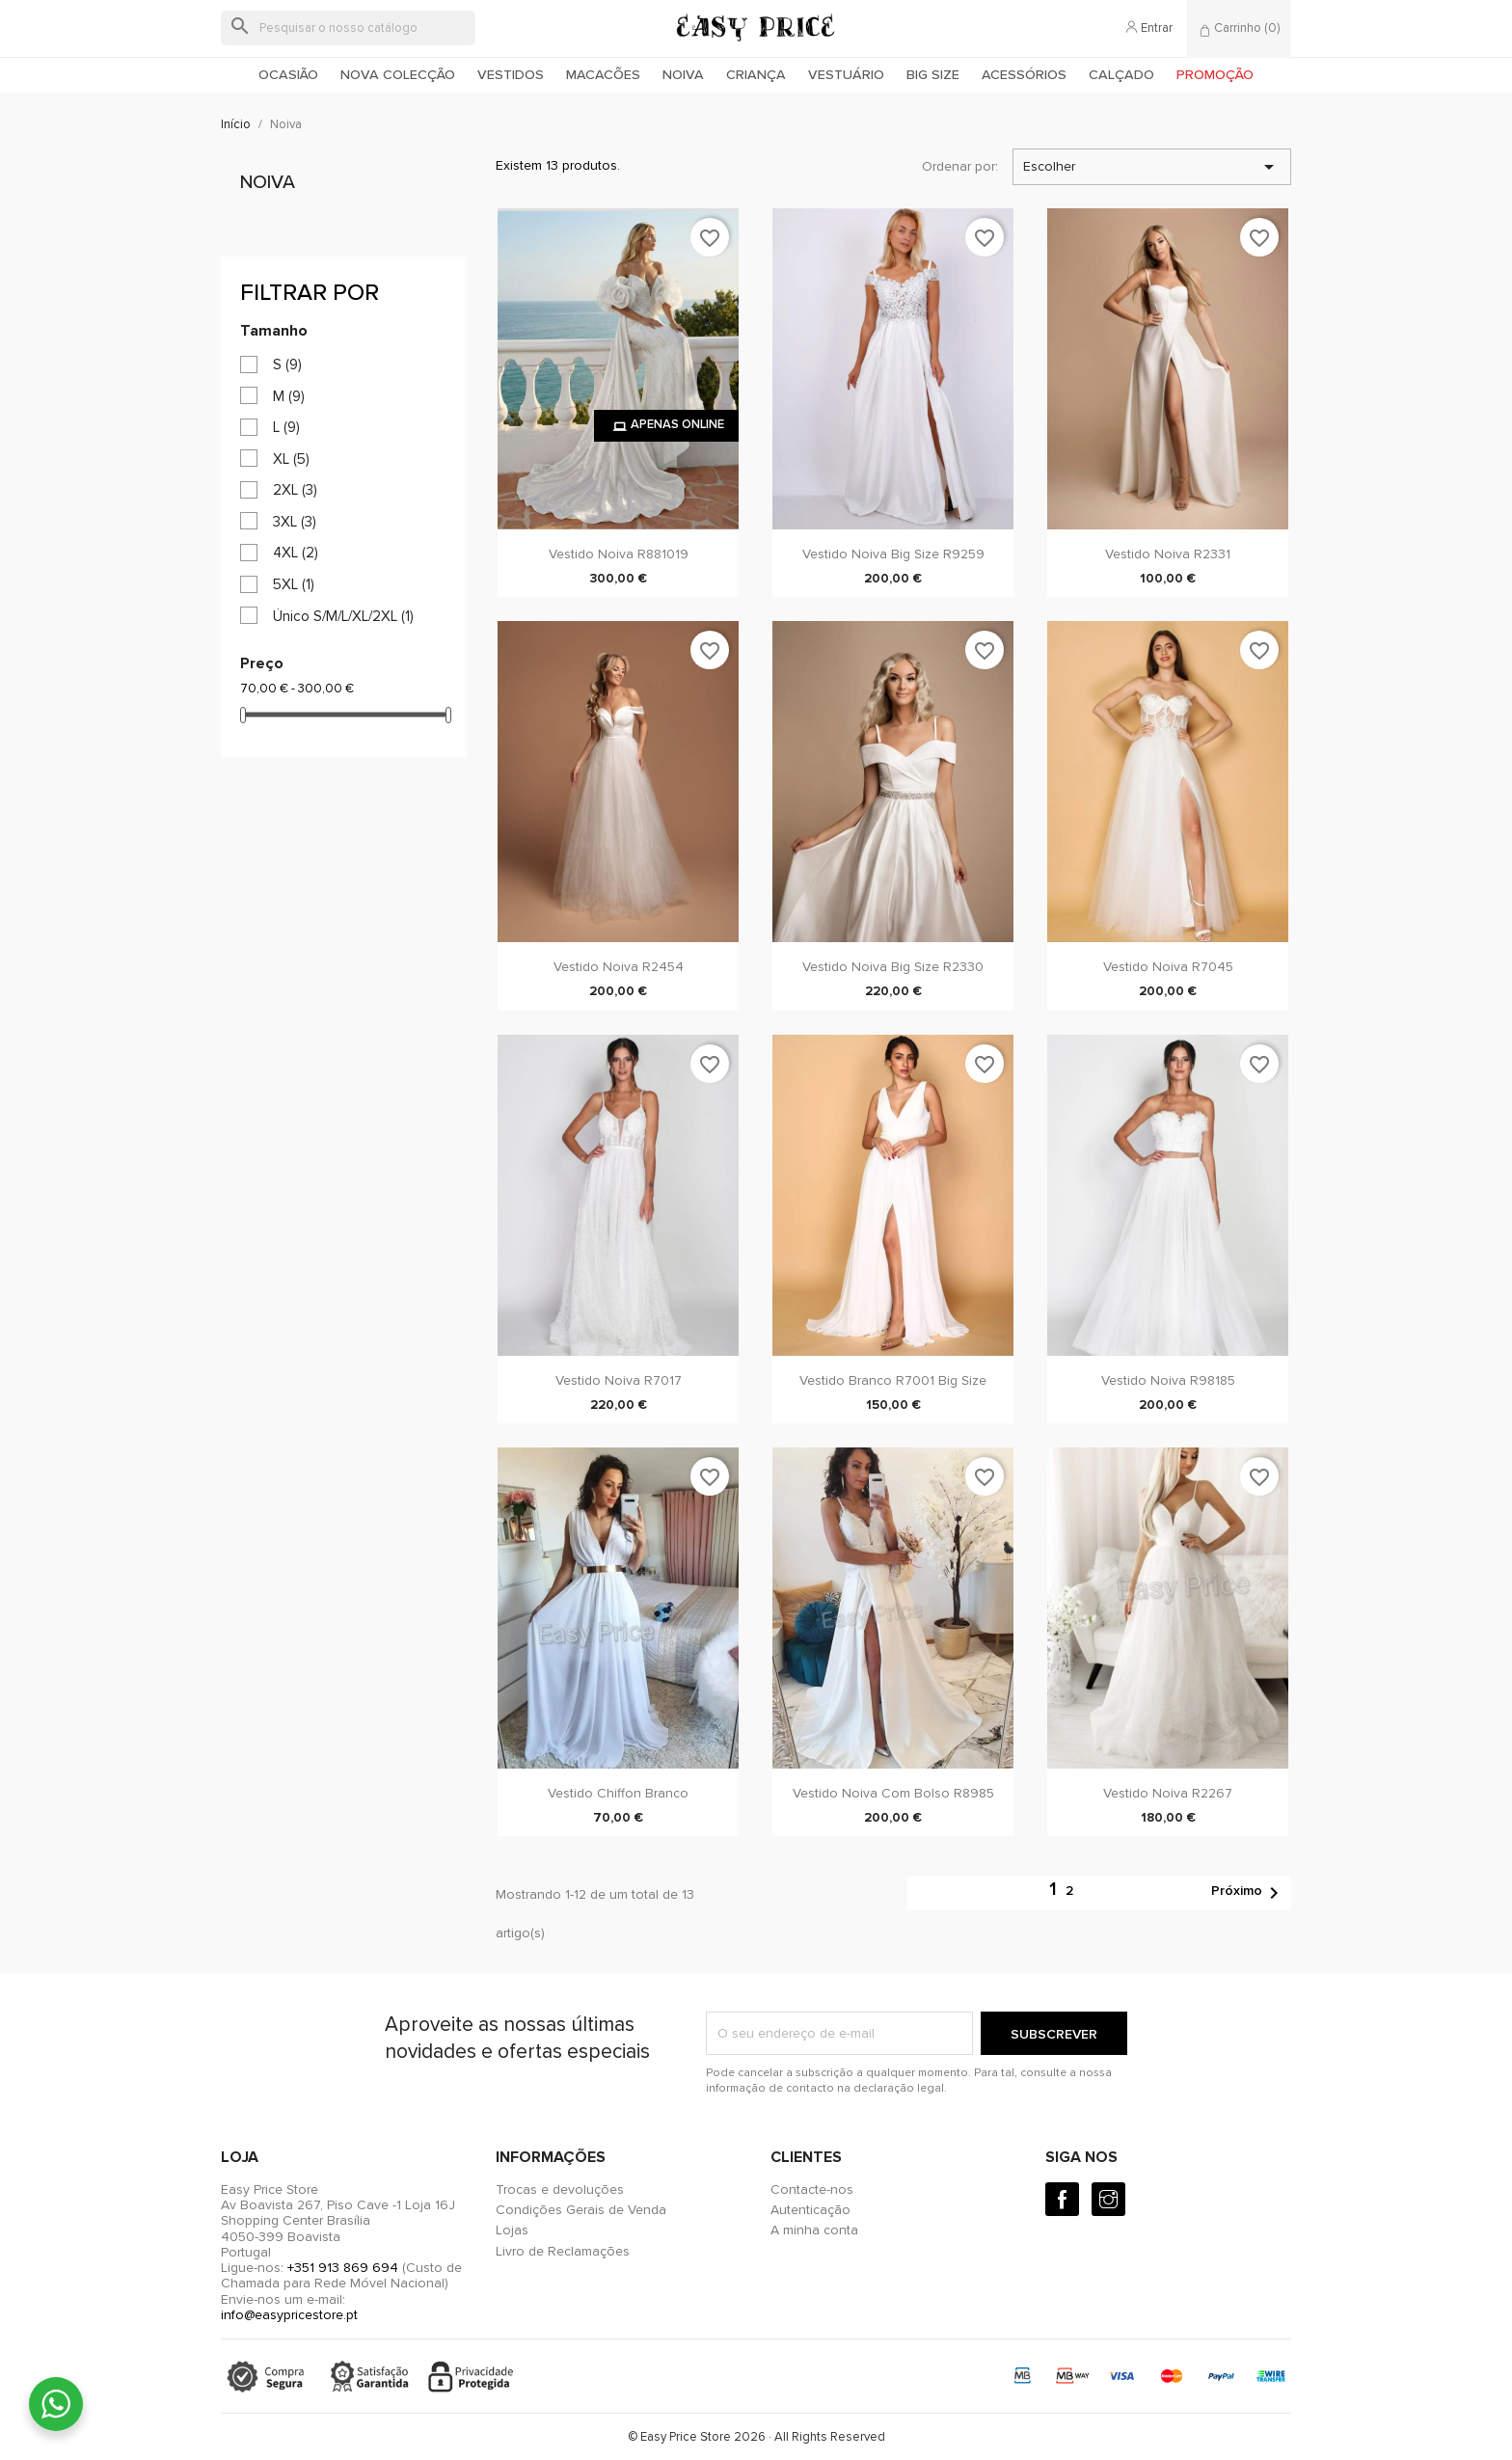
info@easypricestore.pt (289, 2315)
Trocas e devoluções (560, 2189)
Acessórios (1024, 75)
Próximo (1248, 1893)
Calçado (1121, 75)
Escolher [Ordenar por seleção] (1152, 166)
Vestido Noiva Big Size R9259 (893, 554)
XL (291, 459)
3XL (294, 521)
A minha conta (814, 2230)
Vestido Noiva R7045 (1168, 967)
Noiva (683, 75)
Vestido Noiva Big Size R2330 (893, 967)
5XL (293, 584)
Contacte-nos (811, 2189)
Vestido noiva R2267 (1167, 1793)
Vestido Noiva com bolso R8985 (893, 1793)
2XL (295, 490)
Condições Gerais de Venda (581, 2210)
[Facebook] (1062, 2199)
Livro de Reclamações (563, 2251)
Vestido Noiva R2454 (619, 967)
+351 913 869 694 (342, 2267)
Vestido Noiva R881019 (618, 554)
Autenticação (810, 2210)
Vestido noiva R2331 (1167, 554)
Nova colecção (397, 75)
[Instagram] (1108, 2199)
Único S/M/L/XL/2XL (343, 616)
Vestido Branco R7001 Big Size (892, 1380)
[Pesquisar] (348, 28)
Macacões (603, 75)
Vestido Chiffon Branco (618, 1793)
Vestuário (846, 75)
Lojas (512, 2230)
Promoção (1215, 75)
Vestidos (510, 75)
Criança (756, 75)
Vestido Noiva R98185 (1168, 1380)
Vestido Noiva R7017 (618, 1380)
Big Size (932, 75)
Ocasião (288, 75)
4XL (295, 552)
